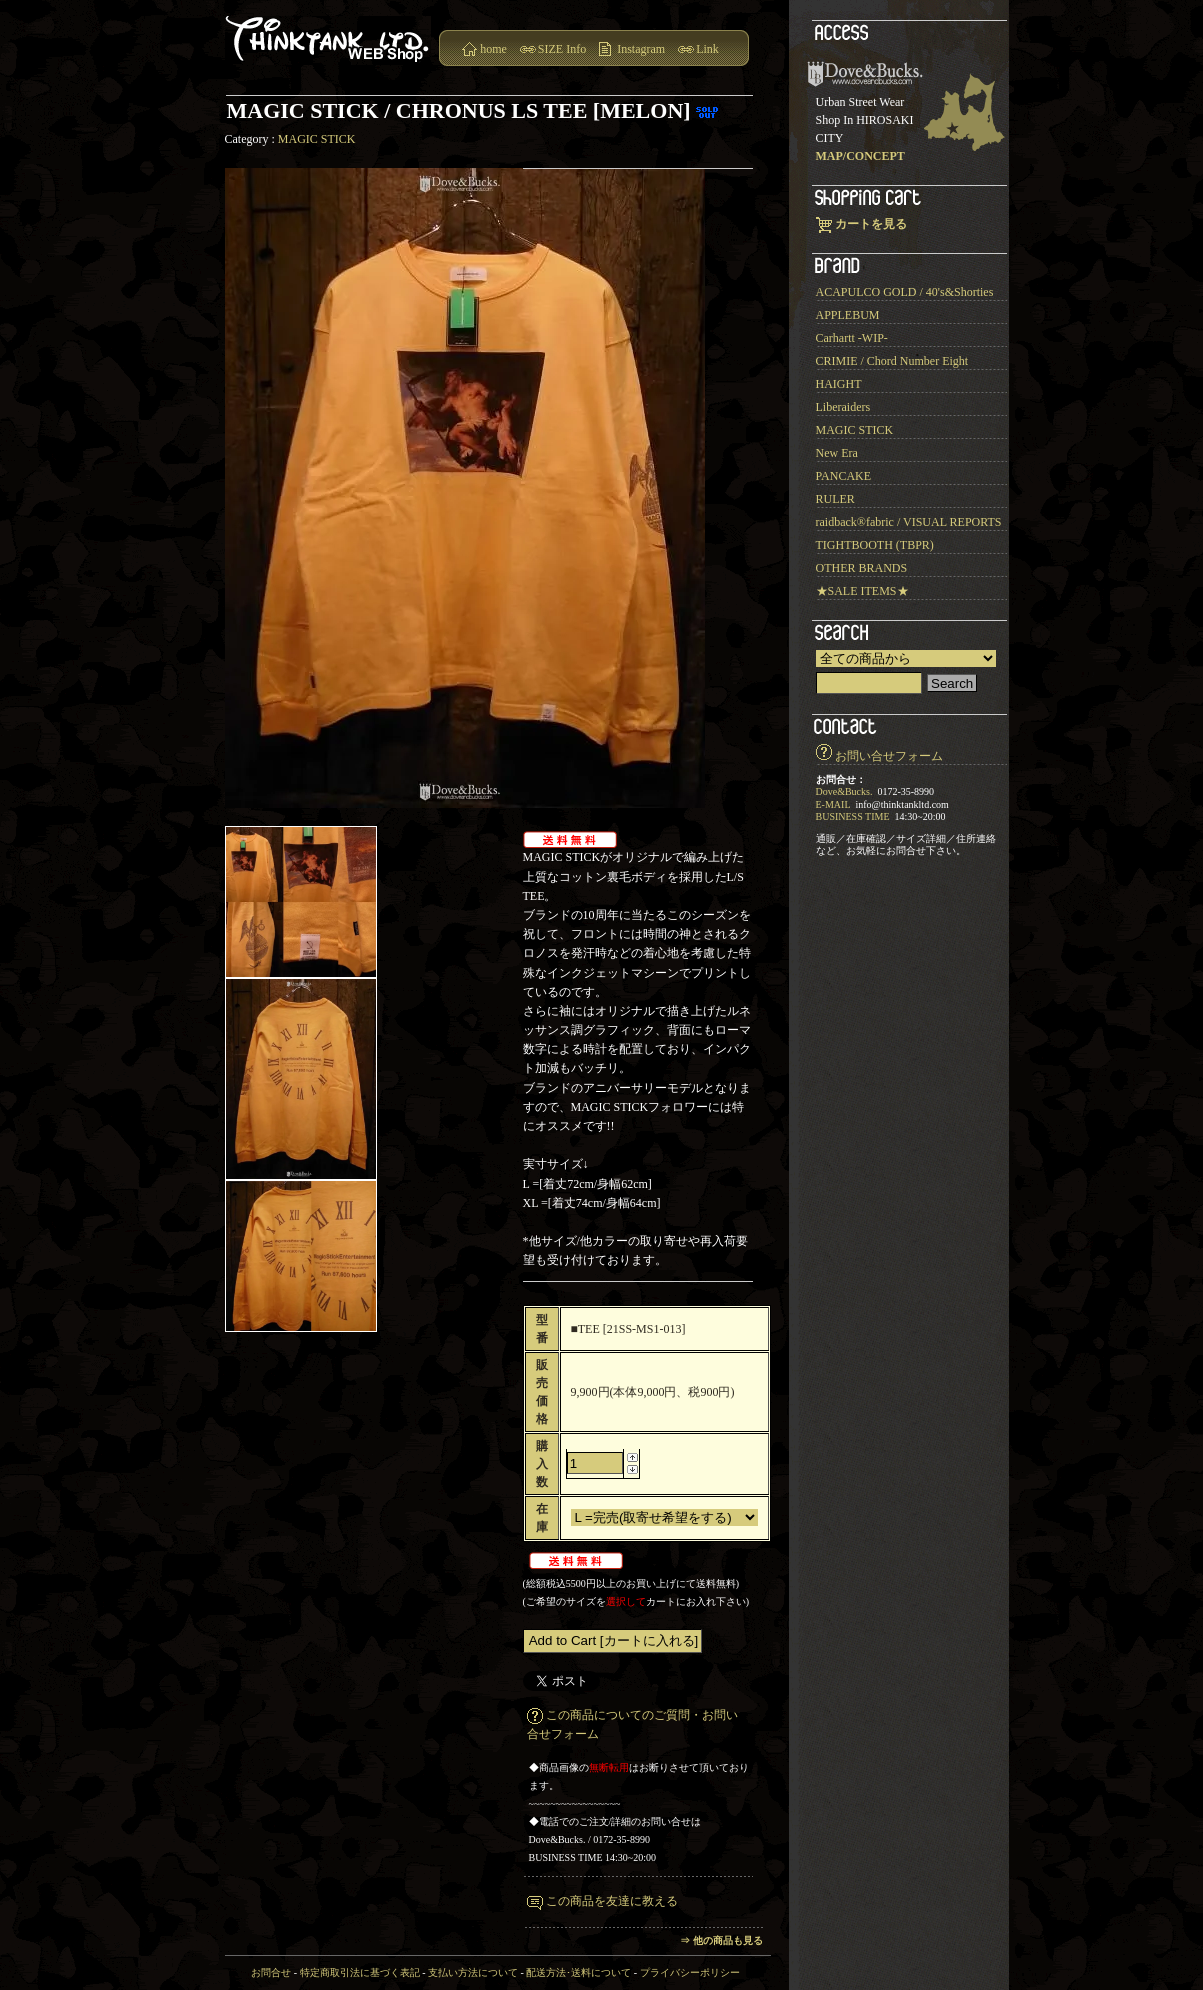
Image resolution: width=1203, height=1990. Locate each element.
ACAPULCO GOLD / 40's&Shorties (905, 292)
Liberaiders (843, 407)
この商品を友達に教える (612, 1901)
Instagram (641, 49)
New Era (837, 453)
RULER (835, 499)
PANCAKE (844, 476)
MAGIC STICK (317, 139)
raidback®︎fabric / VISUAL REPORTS (909, 522)
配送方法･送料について (578, 1972)
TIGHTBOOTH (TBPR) (875, 545)
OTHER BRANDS (862, 568)
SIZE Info (562, 49)
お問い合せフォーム (889, 756)
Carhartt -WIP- (852, 338)
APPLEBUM (848, 315)
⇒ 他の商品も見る (721, 1940)
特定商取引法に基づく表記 (360, 1972)
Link (707, 49)
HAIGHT (839, 384)
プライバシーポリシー (690, 1972)
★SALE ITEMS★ (862, 591)
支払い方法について (473, 1972)
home (493, 49)
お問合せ (271, 1972)
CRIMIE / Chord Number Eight (892, 361)
